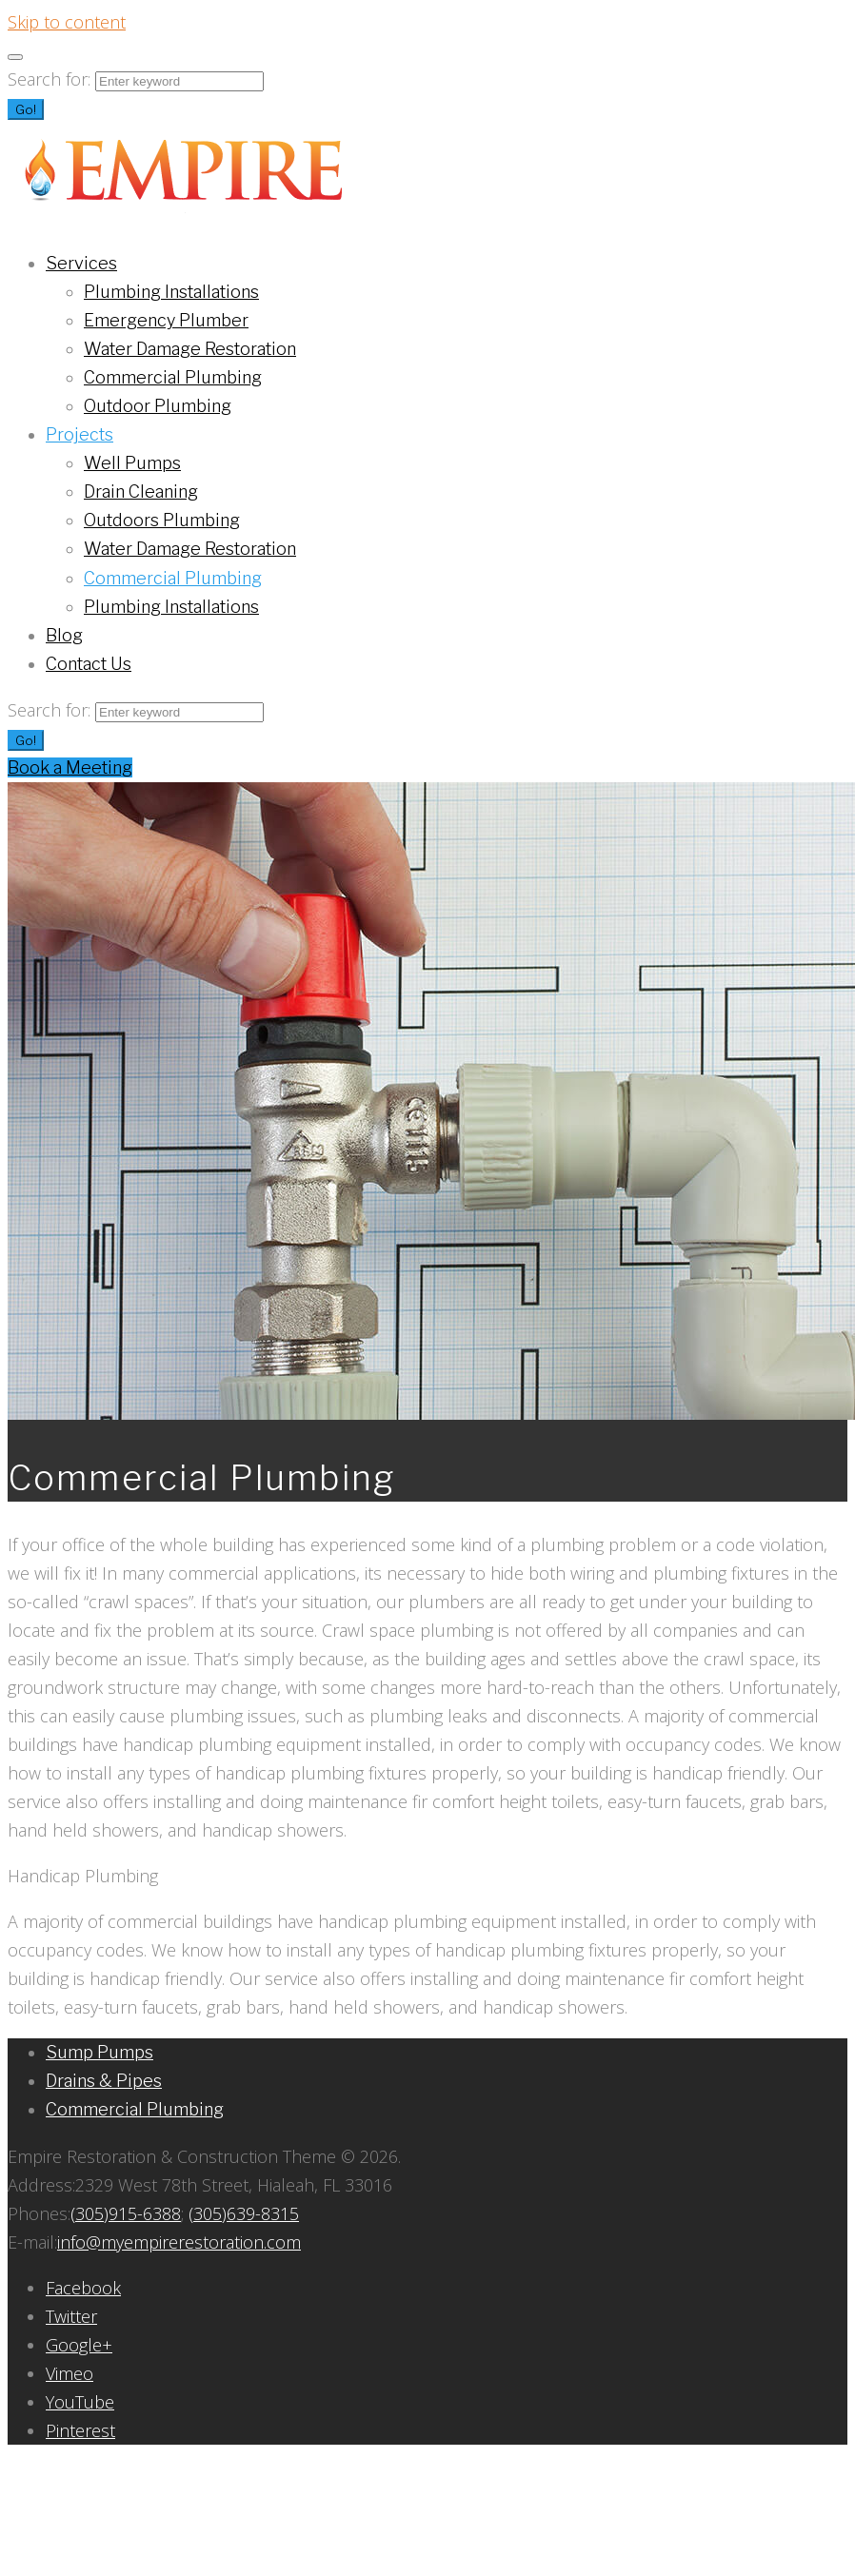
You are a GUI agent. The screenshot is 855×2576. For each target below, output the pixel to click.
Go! (25, 109)
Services (81, 263)
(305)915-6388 (125, 2213)
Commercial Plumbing (173, 377)
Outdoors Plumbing (162, 520)
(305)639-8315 (244, 2213)
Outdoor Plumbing (157, 406)
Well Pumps (132, 463)
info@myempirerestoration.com (179, 2242)
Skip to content (67, 21)
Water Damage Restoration (190, 349)
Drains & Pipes (104, 2081)
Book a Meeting (70, 767)
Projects (79, 434)
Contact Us (88, 664)
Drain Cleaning (141, 491)
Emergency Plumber (166, 320)
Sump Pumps (99, 2052)
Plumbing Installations (171, 292)
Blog (64, 635)
